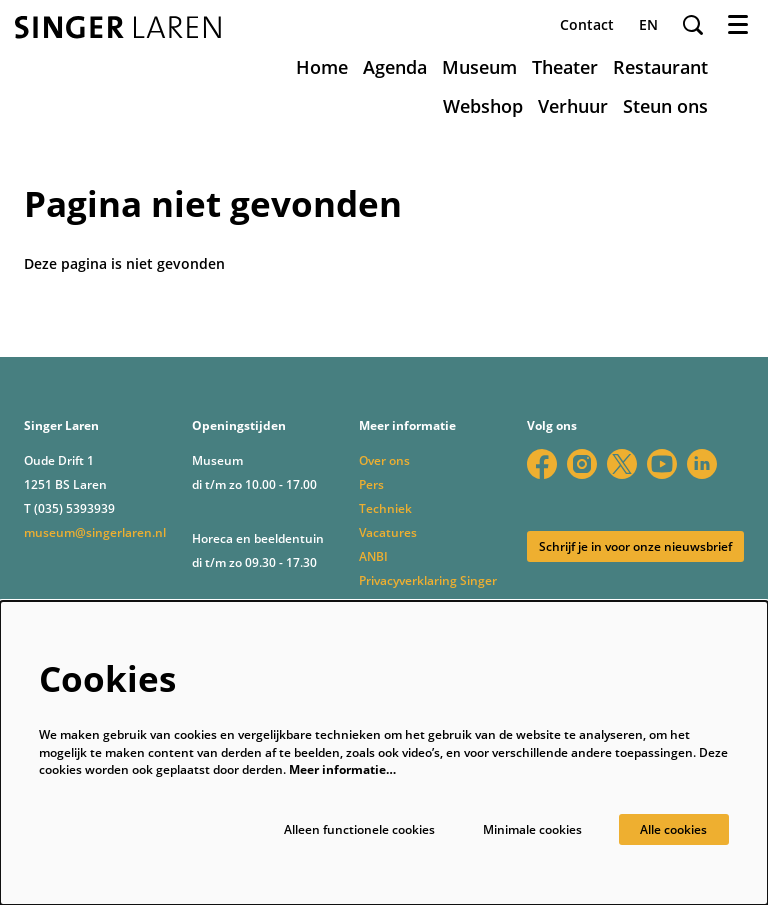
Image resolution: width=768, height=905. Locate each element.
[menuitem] (322, 67)
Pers (371, 484)
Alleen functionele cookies (359, 829)
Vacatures (388, 532)
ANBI (373, 556)
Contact (587, 24)
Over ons (384, 460)
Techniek (385, 508)
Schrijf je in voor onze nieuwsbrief (635, 546)
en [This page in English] (648, 25)
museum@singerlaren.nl (95, 532)
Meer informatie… (342, 769)
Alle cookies (673, 829)
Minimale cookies (532, 829)
